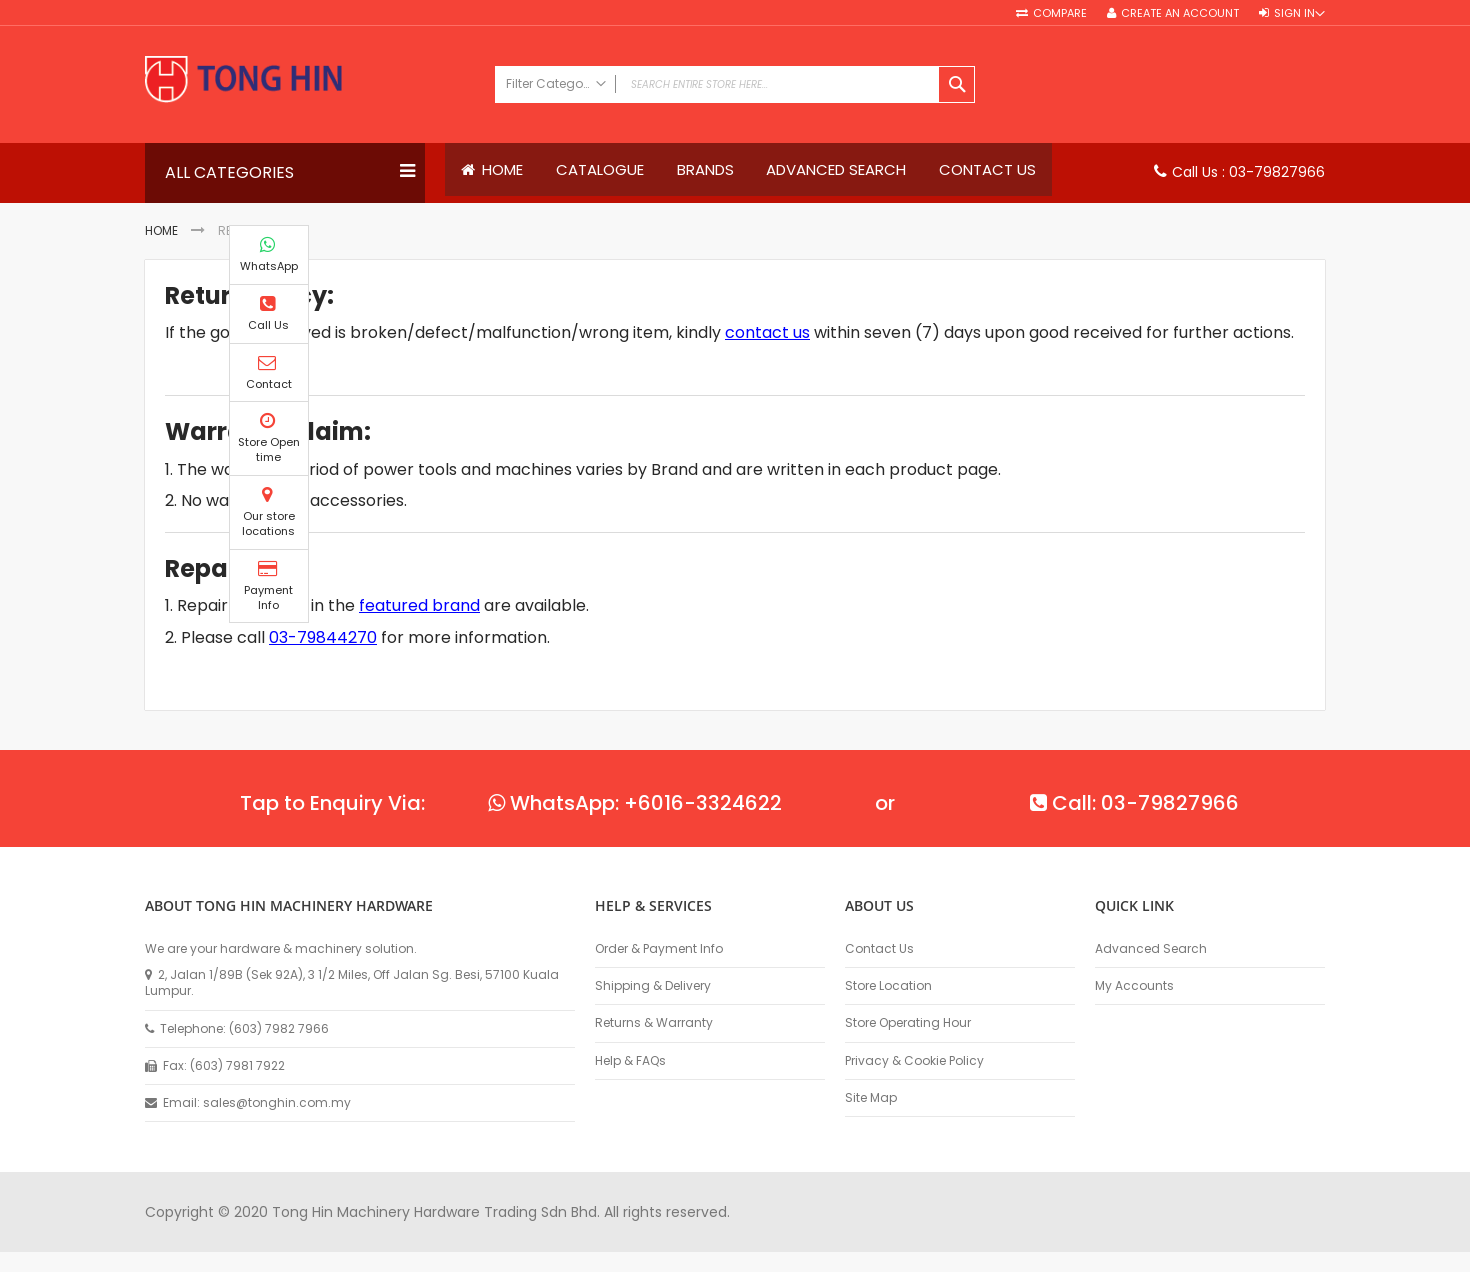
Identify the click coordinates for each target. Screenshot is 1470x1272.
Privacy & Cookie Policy (914, 1061)
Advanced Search (1151, 949)
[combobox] (735, 84)
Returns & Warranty (654, 1023)
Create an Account (1180, 13)
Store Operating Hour (908, 1023)
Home (161, 231)
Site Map (871, 1098)
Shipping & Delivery (653, 986)
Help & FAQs (630, 1061)
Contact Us (879, 949)
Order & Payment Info (659, 949)
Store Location (888, 986)
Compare (1060, 13)
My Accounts (1134, 986)
